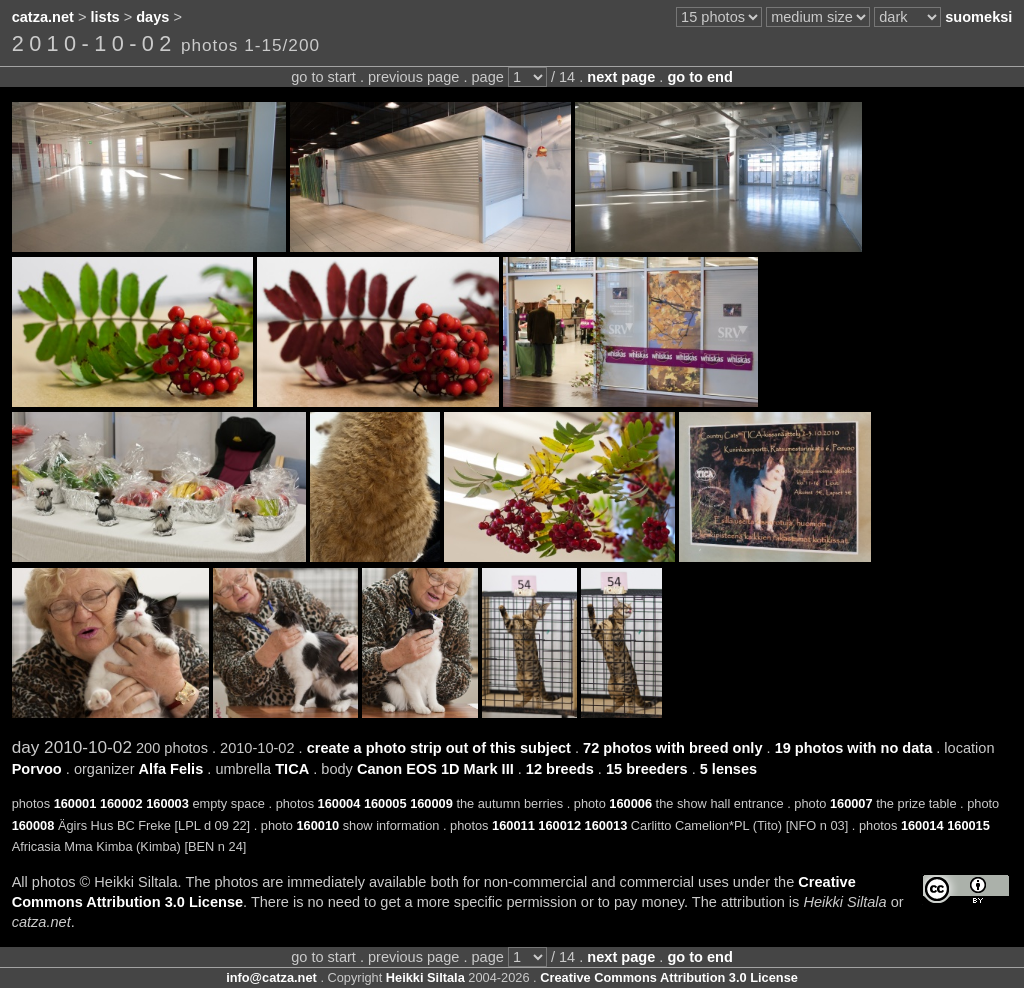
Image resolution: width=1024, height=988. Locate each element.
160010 (317, 825)
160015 (968, 825)
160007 (851, 803)
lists (105, 17)
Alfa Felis (171, 769)
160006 (630, 803)
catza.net (43, 17)
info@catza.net (271, 977)
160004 (339, 803)
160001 (75, 803)
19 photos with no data (854, 748)
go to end (699, 77)
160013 (606, 825)
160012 (559, 825)
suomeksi (978, 17)
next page (621, 77)
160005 (385, 803)
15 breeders (647, 769)
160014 (922, 825)
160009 (431, 803)
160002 (121, 803)
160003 (167, 803)
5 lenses (728, 769)
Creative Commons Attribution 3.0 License (669, 977)
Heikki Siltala (425, 977)
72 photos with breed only (672, 748)
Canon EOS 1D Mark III (435, 769)
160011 (513, 825)
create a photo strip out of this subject (439, 748)
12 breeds (560, 769)
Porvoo (37, 769)
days (152, 17)
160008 (33, 825)
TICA (292, 769)
